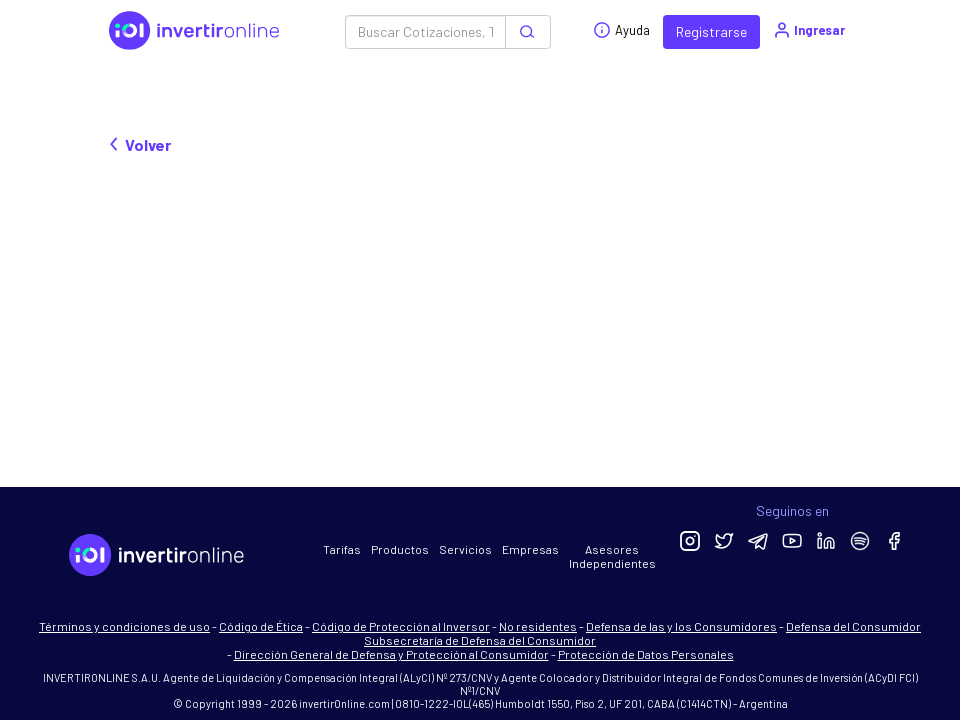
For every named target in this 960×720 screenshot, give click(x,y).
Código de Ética (261, 626)
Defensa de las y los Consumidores (681, 626)
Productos (400, 549)
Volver (140, 144)
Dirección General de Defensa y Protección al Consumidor (391, 654)
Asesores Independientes (612, 556)
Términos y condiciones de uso (124, 626)
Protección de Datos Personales (646, 654)
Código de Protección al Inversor (401, 626)
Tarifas (342, 549)
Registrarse (711, 31)
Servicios (465, 549)
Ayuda (621, 30)
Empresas (530, 549)
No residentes (538, 626)
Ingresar (808, 30)
